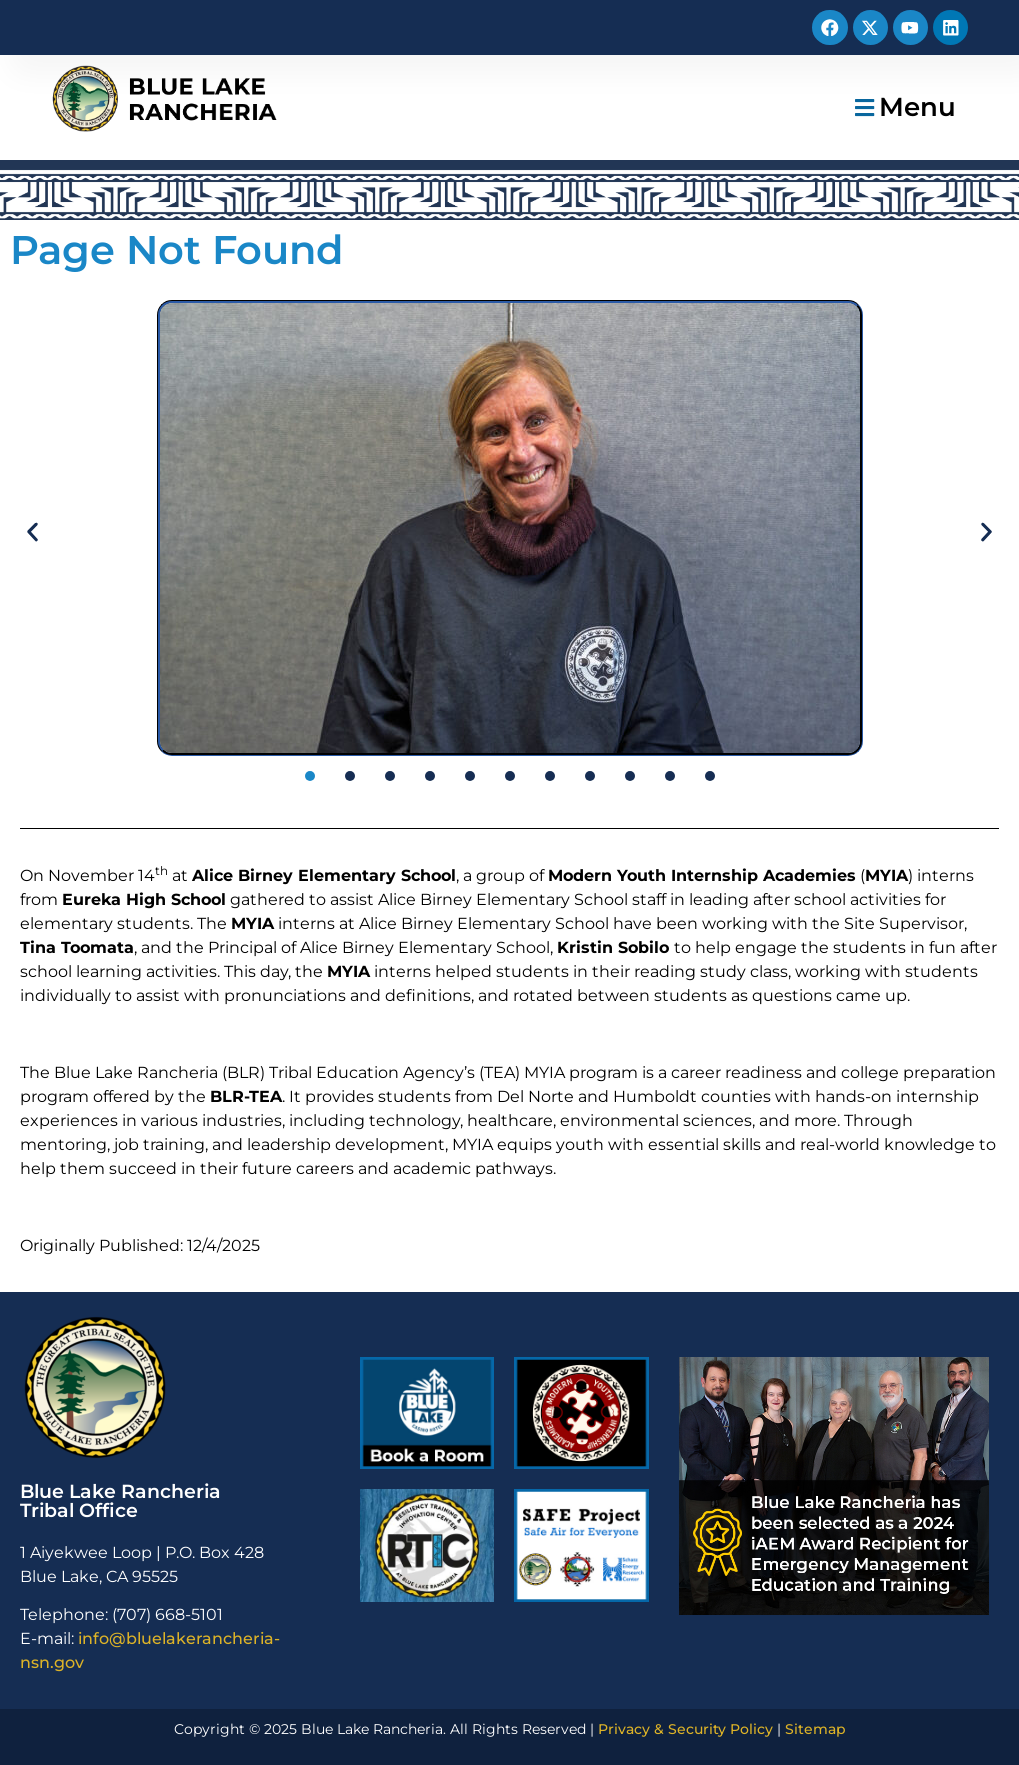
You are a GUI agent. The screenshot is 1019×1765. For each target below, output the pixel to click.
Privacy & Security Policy (685, 1729)
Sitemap (815, 1729)
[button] (902, 107)
